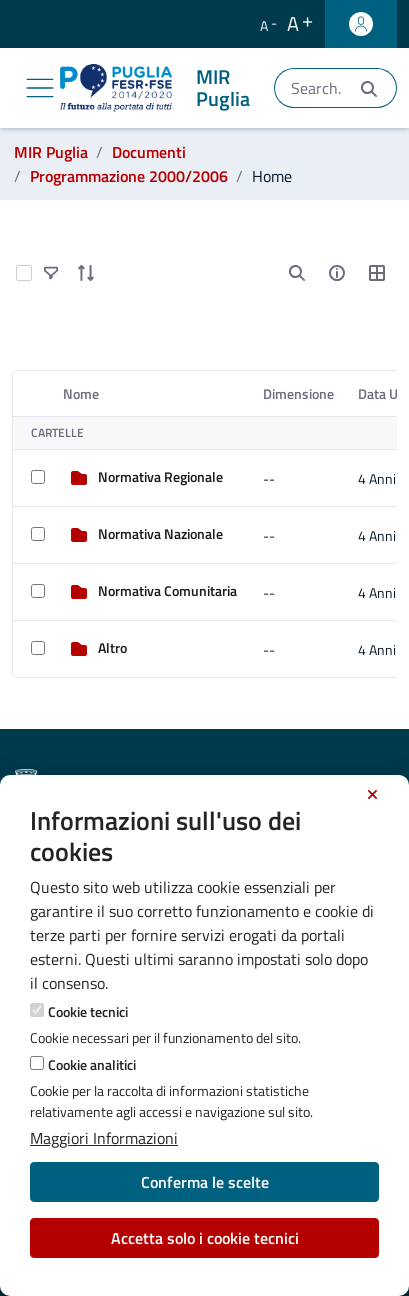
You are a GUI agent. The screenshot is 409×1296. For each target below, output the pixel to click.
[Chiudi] (372, 795)
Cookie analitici (92, 1064)
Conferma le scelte (205, 1182)
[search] (297, 273)
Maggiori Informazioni (104, 1138)
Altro (112, 647)
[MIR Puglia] (159, 88)
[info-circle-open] (337, 273)
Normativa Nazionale (160, 533)
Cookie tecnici (88, 1011)
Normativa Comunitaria (167, 590)
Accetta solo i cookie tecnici (205, 1238)
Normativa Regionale (160, 476)
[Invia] (369, 88)
